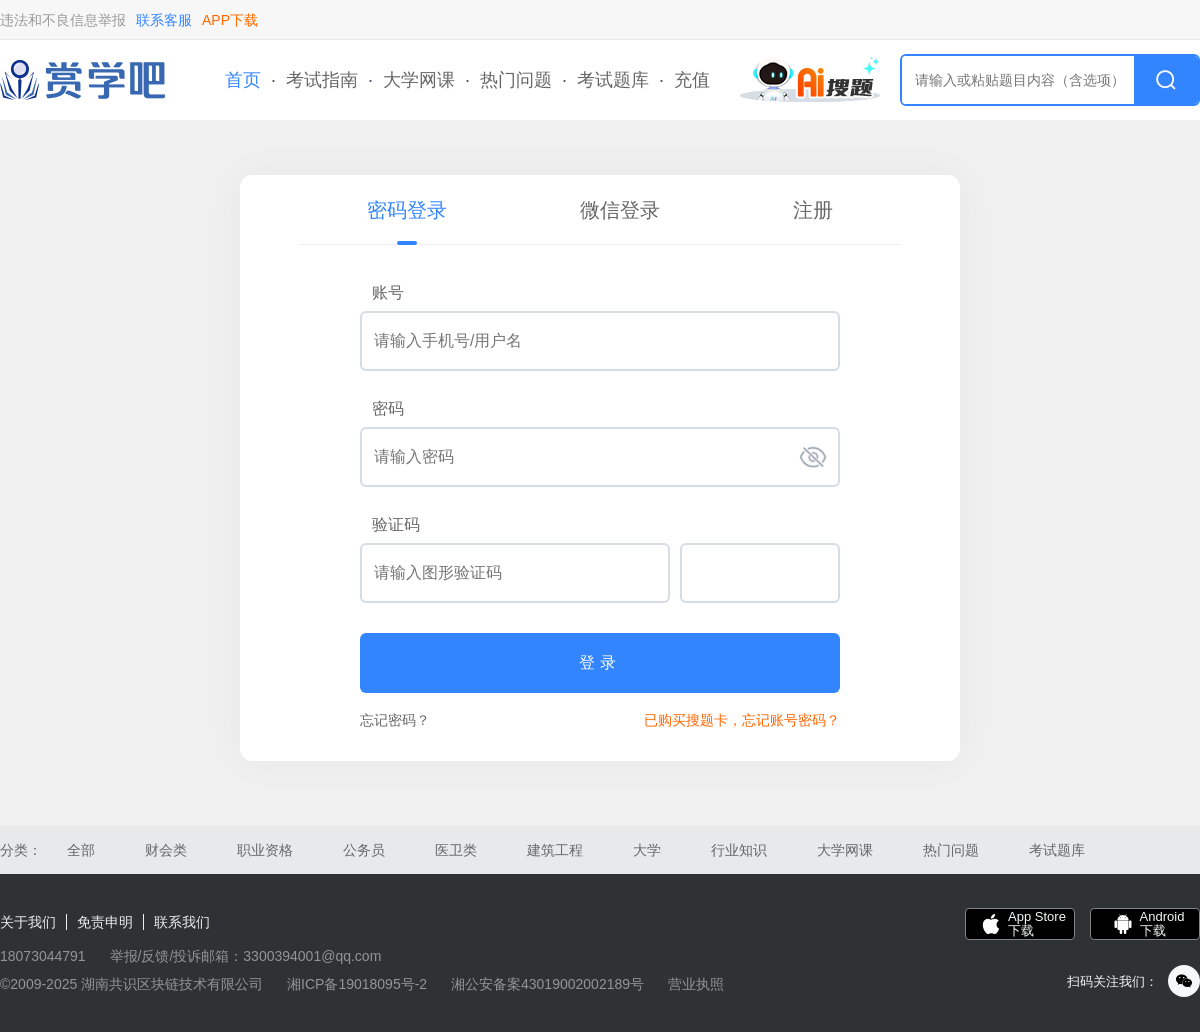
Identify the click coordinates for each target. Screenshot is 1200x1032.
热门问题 (516, 80)
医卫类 (456, 850)
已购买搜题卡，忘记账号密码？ (742, 720)
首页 (243, 80)
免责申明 (105, 922)
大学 (647, 850)
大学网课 (419, 80)
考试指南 (322, 80)
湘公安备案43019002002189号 (547, 984)
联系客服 (164, 20)
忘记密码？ (395, 720)
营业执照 (696, 984)
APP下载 (230, 20)
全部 (81, 850)
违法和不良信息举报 (63, 20)
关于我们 (28, 922)
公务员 (364, 850)
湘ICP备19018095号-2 (357, 984)
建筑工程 (555, 850)
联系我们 (182, 922)
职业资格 (265, 850)
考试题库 (613, 80)
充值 (692, 80)
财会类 (166, 850)
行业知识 (739, 850)
